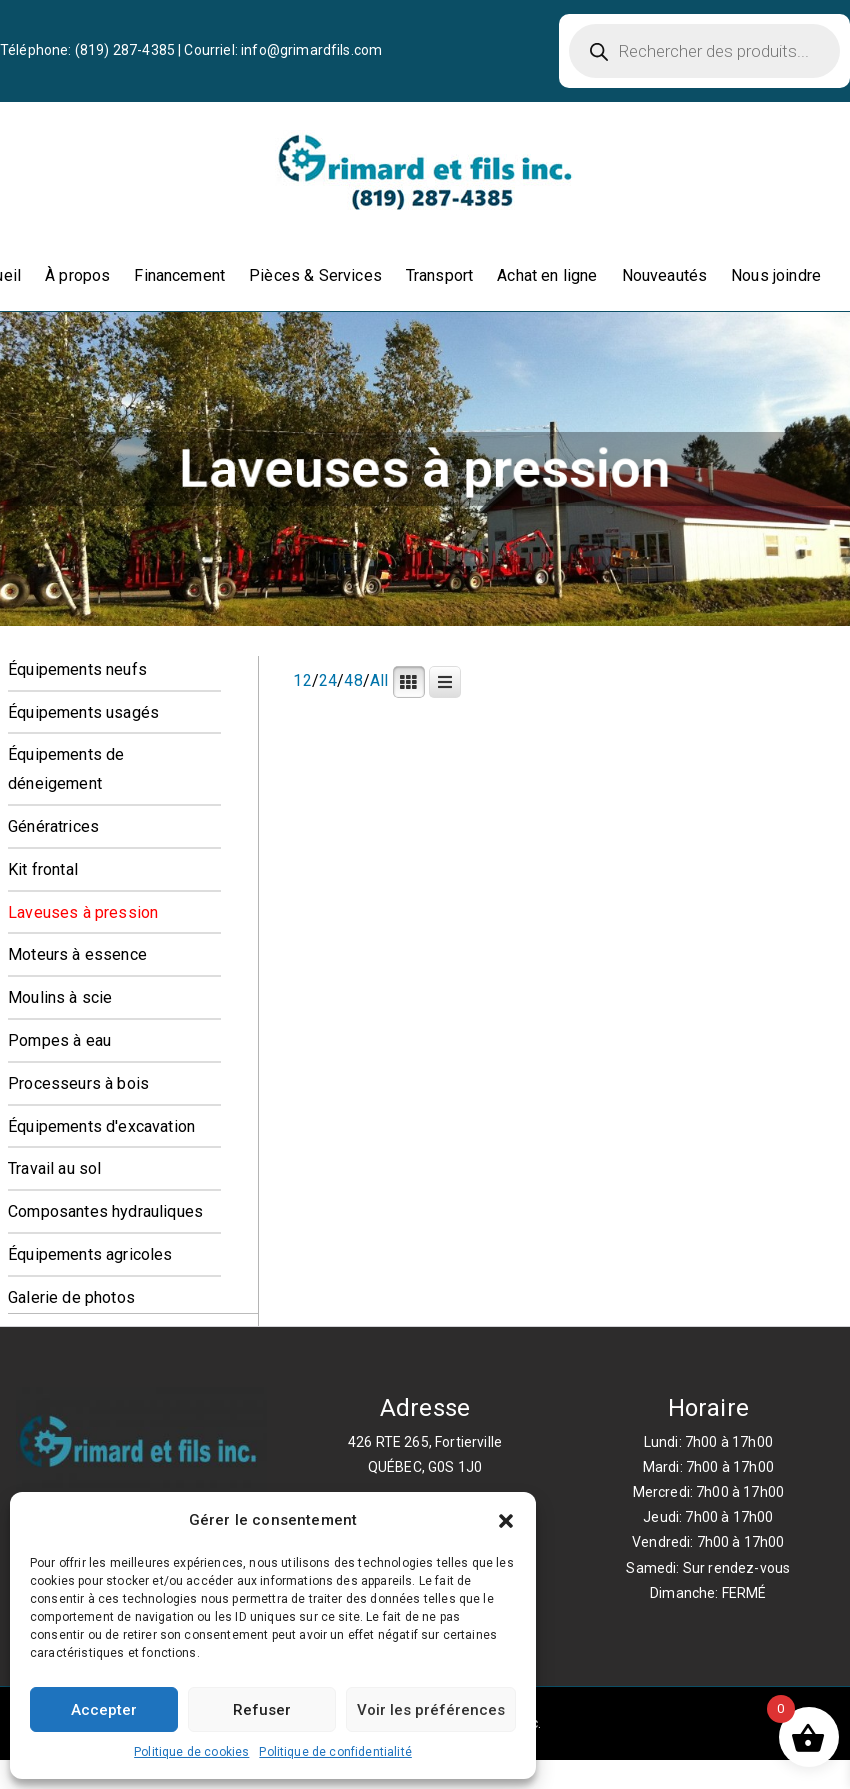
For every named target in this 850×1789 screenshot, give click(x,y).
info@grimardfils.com (311, 50)
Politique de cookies (191, 1752)
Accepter (104, 1710)
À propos (77, 275)
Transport (439, 275)
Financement (179, 275)
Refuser (262, 1710)
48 (353, 680)
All (379, 680)
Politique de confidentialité (335, 1752)
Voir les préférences (431, 1710)
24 (328, 680)
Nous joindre (776, 275)
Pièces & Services (315, 275)
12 (302, 680)
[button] (506, 1521)
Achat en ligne (547, 275)
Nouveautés (665, 275)
